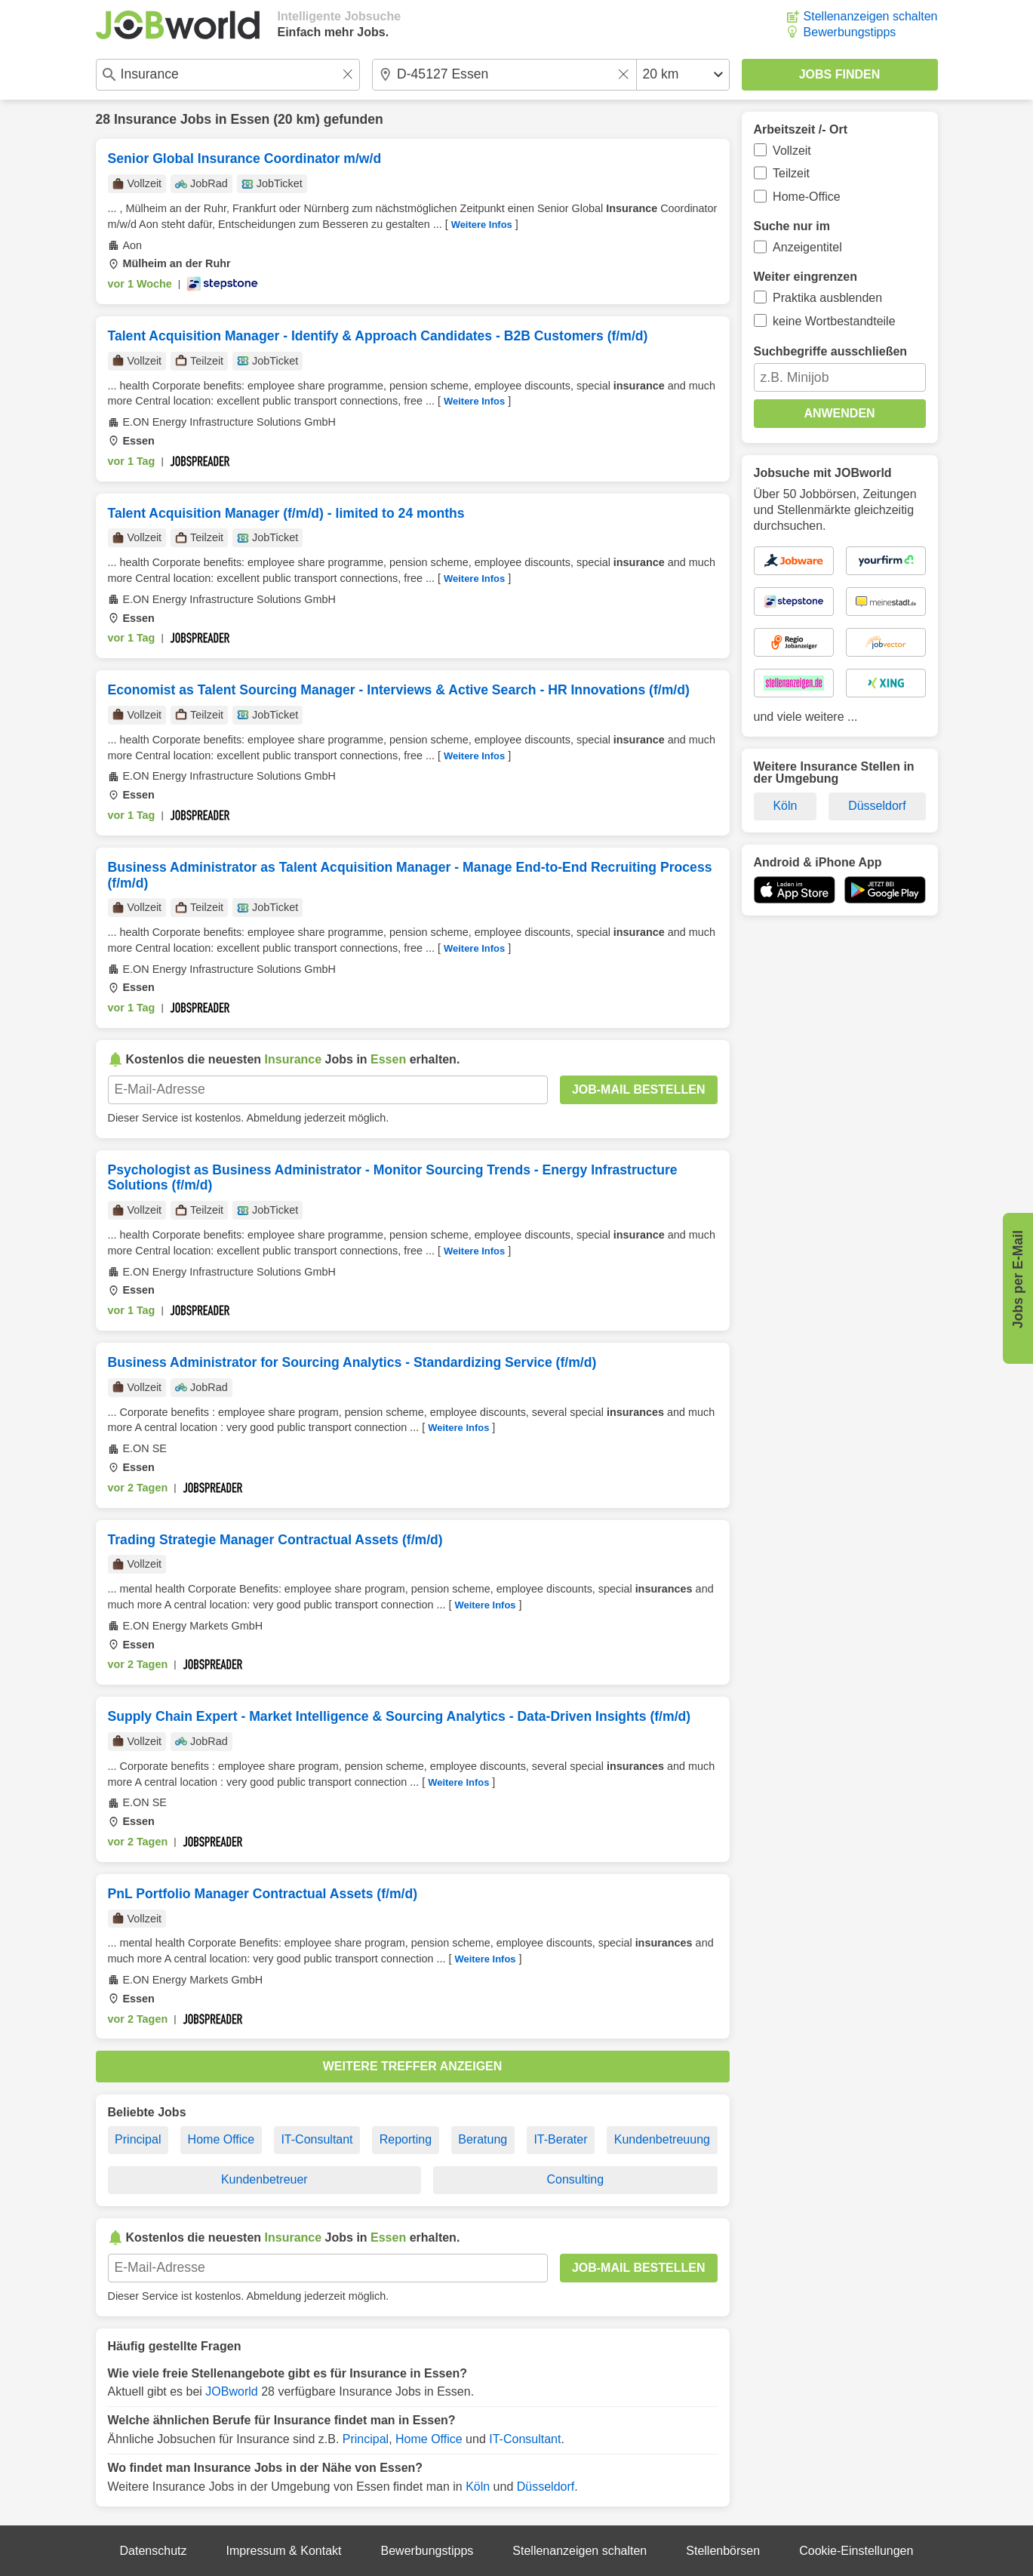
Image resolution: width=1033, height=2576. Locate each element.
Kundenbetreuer (264, 2179)
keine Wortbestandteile (834, 321)
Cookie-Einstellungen (856, 2550)
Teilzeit (791, 173)
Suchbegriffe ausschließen (831, 351)
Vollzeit (792, 150)
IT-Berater (560, 2139)
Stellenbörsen (723, 2550)
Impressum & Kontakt (284, 2550)
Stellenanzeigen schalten (871, 16)
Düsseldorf (545, 2486)
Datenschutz (153, 2550)
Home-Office (807, 196)
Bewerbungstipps (850, 32)
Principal (138, 2139)
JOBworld (231, 2391)
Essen (249, 119)
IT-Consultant (316, 2139)
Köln (478, 2486)
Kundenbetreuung (662, 2139)
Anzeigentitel (807, 247)
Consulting (575, 2179)
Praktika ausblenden (827, 297)
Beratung (482, 2139)
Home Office (221, 2139)
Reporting (406, 2139)
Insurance (145, 119)
